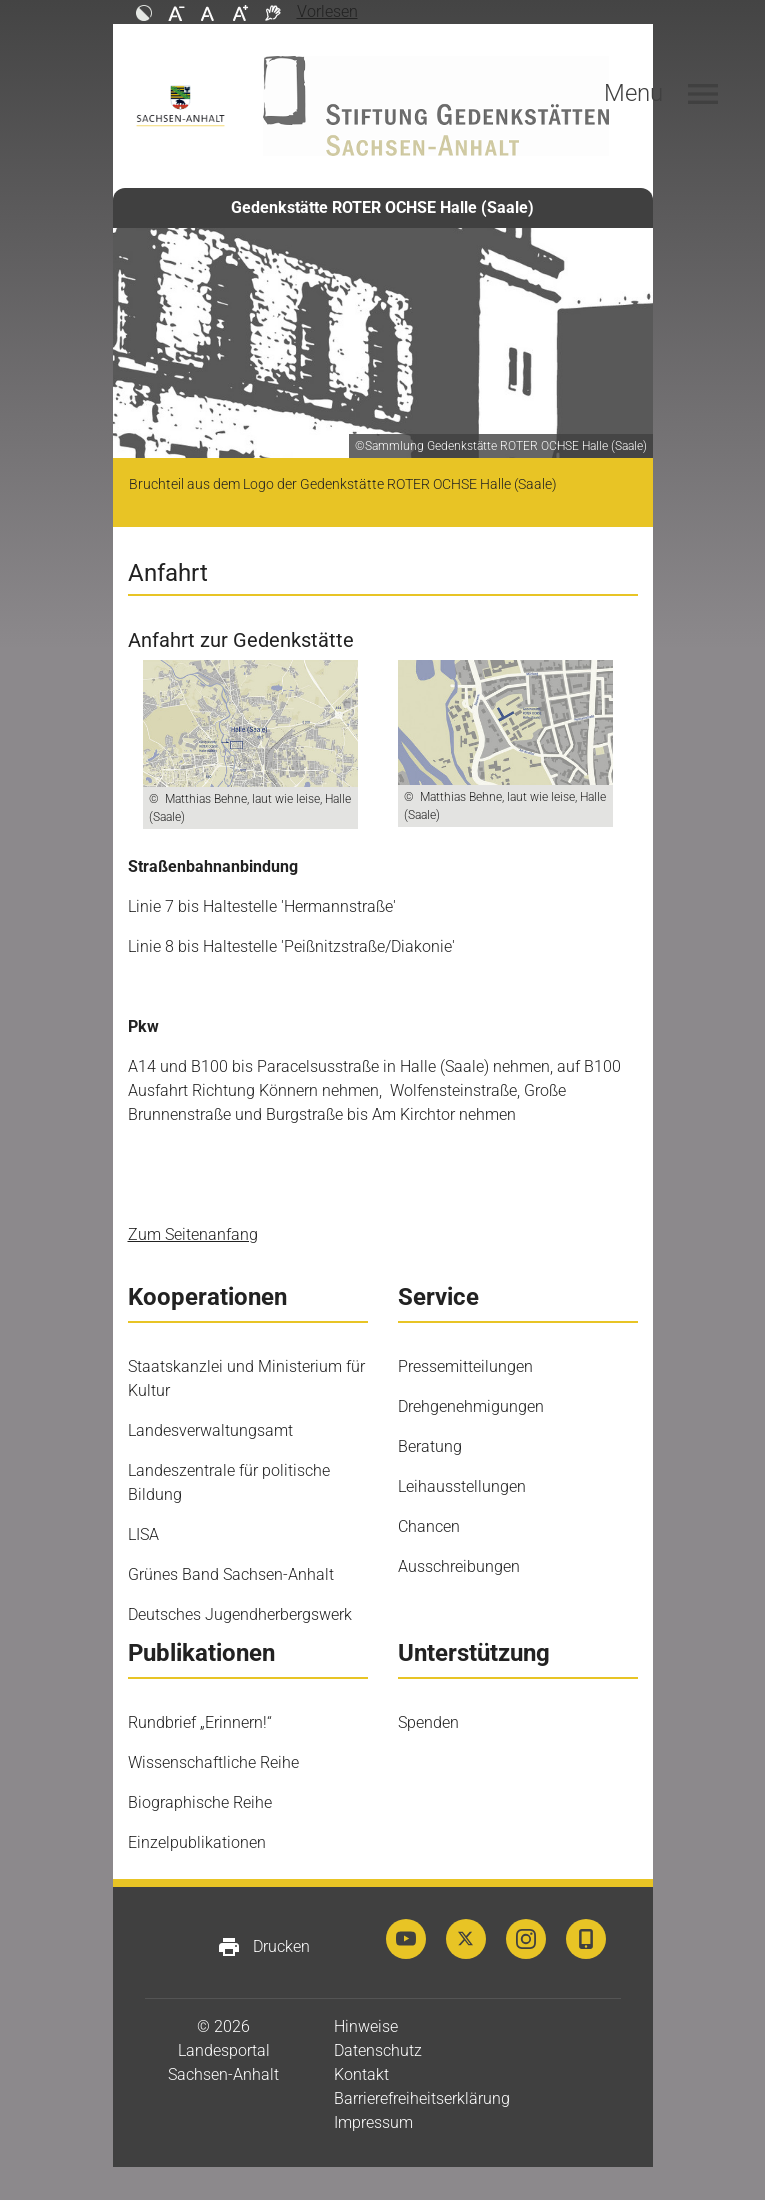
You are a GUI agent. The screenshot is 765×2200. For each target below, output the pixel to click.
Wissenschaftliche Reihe (213, 1762)
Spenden (428, 1722)
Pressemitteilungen (465, 1366)
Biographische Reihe (200, 1802)
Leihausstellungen (462, 1486)
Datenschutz (378, 2050)
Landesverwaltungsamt (210, 1430)
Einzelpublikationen (197, 1842)
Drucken (263, 1947)
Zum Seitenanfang (193, 1234)
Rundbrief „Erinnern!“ (200, 1722)
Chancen (429, 1526)
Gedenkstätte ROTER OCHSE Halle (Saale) (382, 207)
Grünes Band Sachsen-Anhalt (231, 1574)
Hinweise (366, 2026)
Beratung (430, 1446)
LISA (143, 1534)
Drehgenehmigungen (471, 1406)
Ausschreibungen (459, 1566)
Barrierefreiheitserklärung (422, 2098)
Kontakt (361, 2074)
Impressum (373, 2122)
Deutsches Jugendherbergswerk (240, 1614)
